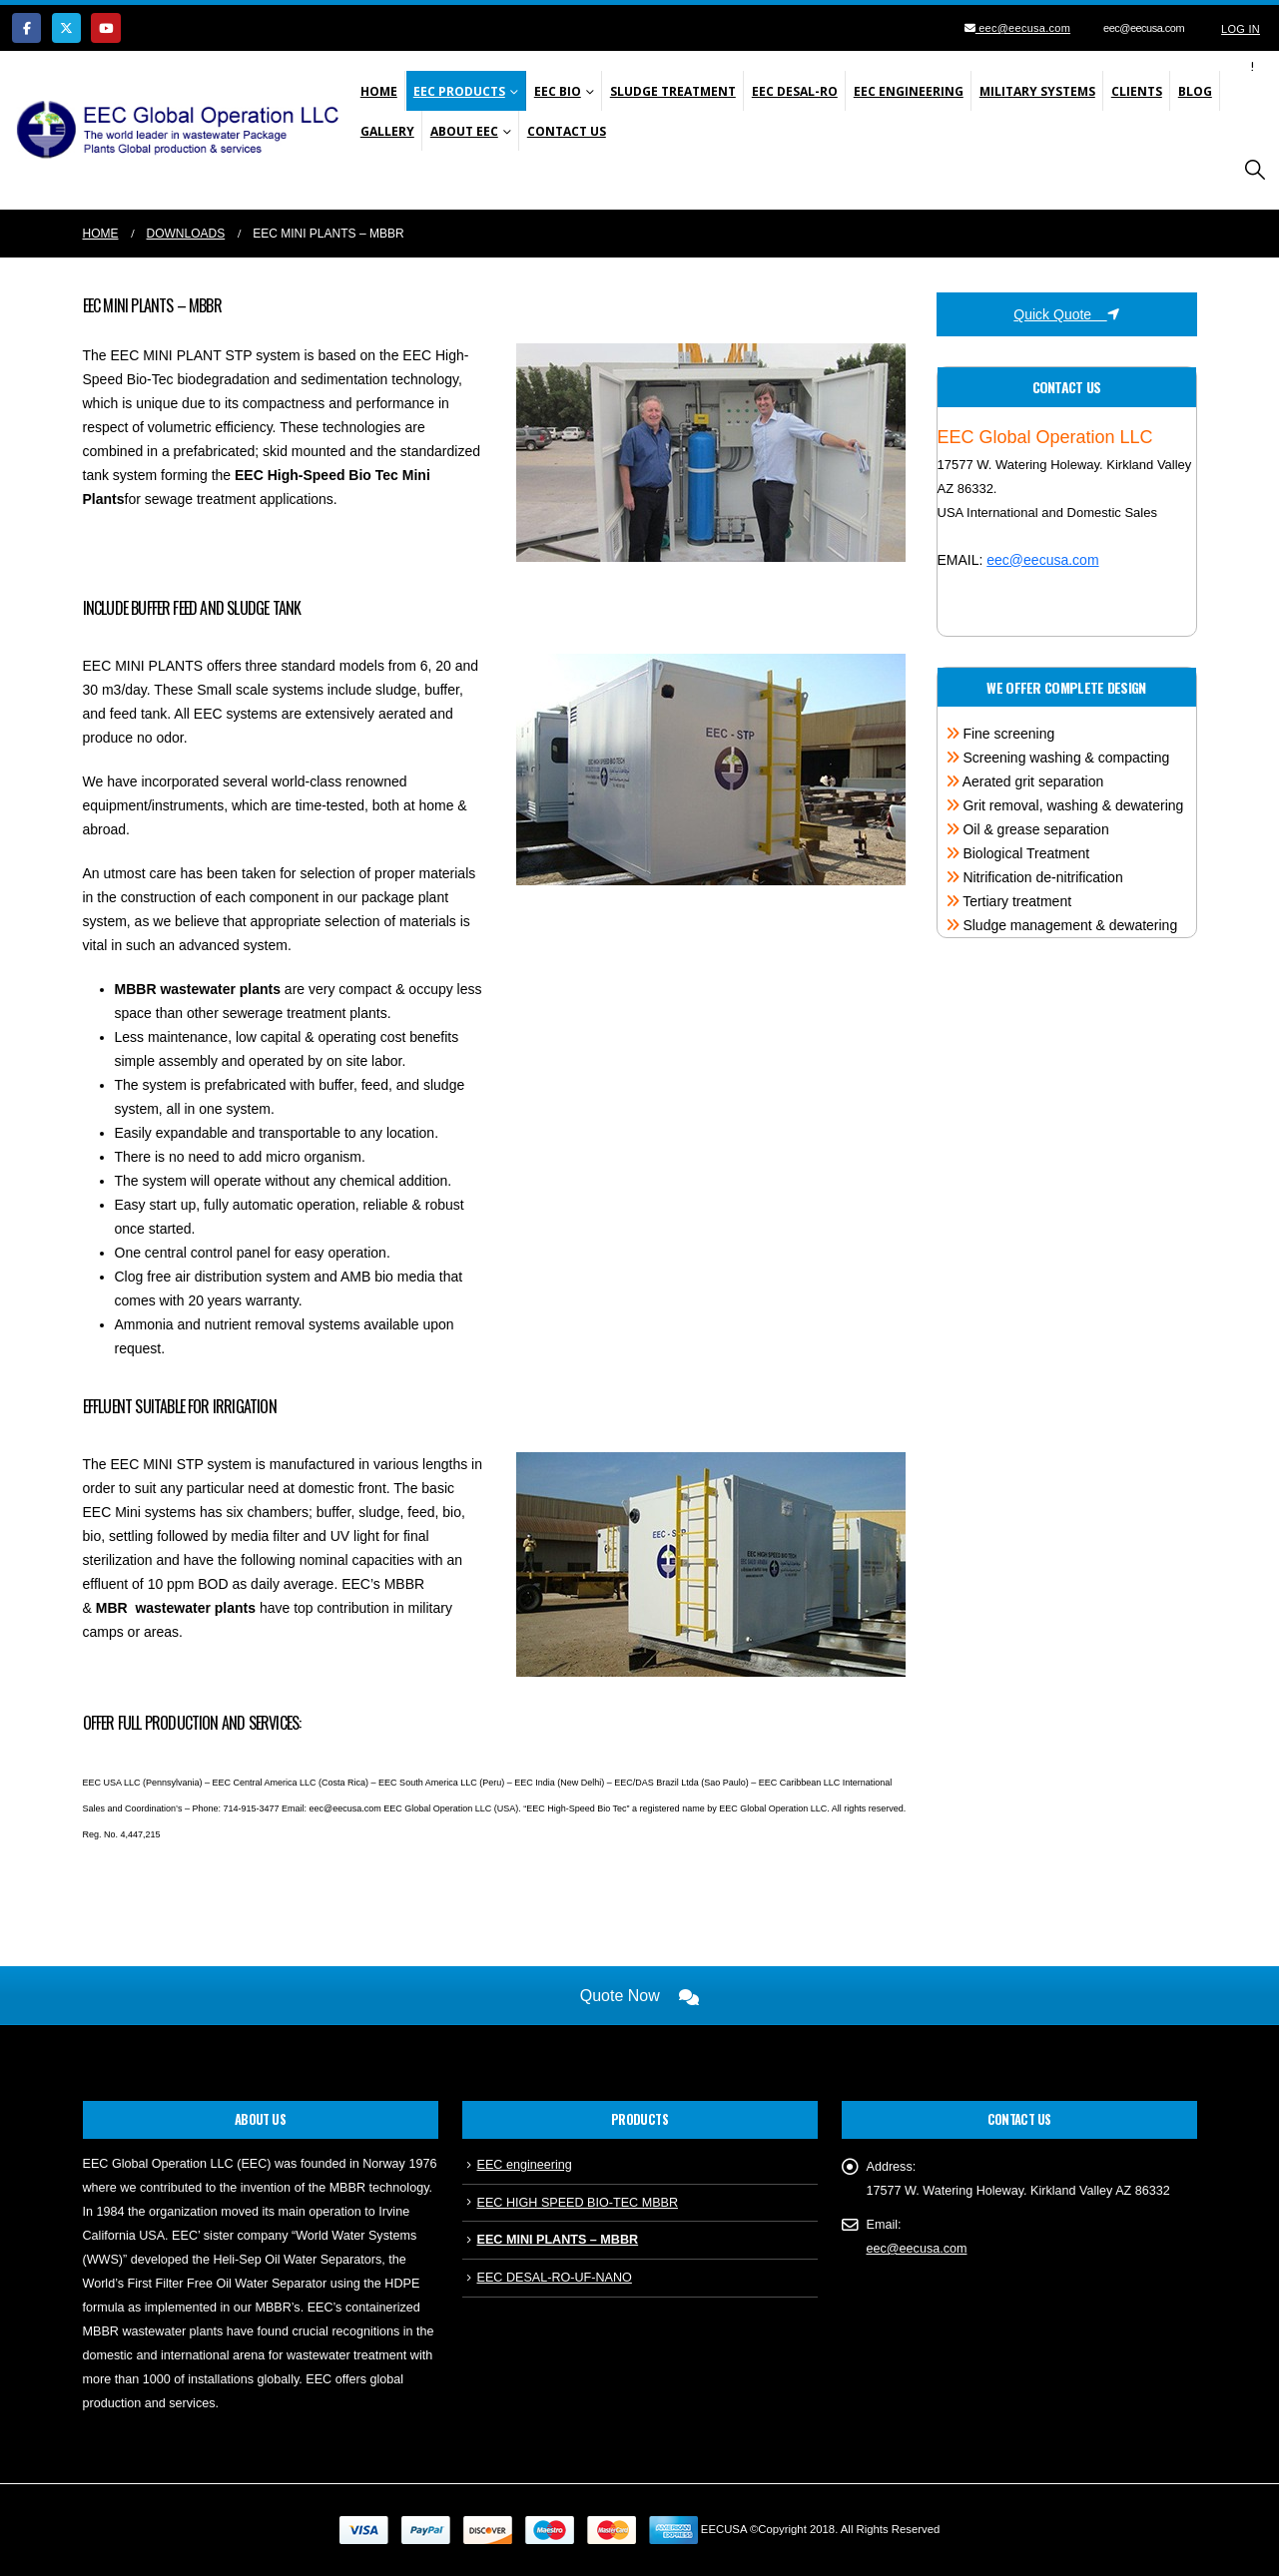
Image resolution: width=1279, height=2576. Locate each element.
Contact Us (566, 131)
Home (378, 91)
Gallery (387, 131)
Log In (1240, 29)
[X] (66, 27)
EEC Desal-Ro (795, 91)
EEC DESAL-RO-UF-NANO (554, 2278)
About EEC (464, 131)
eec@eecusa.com (1022, 28)
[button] (1255, 170)
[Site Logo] (182, 130)
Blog (1195, 91)
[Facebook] (26, 27)
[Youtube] (105, 27)
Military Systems (1037, 91)
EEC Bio (557, 91)
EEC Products (459, 91)
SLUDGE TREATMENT (673, 91)
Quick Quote (1065, 314)
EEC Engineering (908, 91)
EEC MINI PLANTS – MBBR (558, 2240)
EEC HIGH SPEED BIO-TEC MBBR (578, 2203)
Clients (1136, 91)
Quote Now (639, 1996)
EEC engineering (524, 2165)
